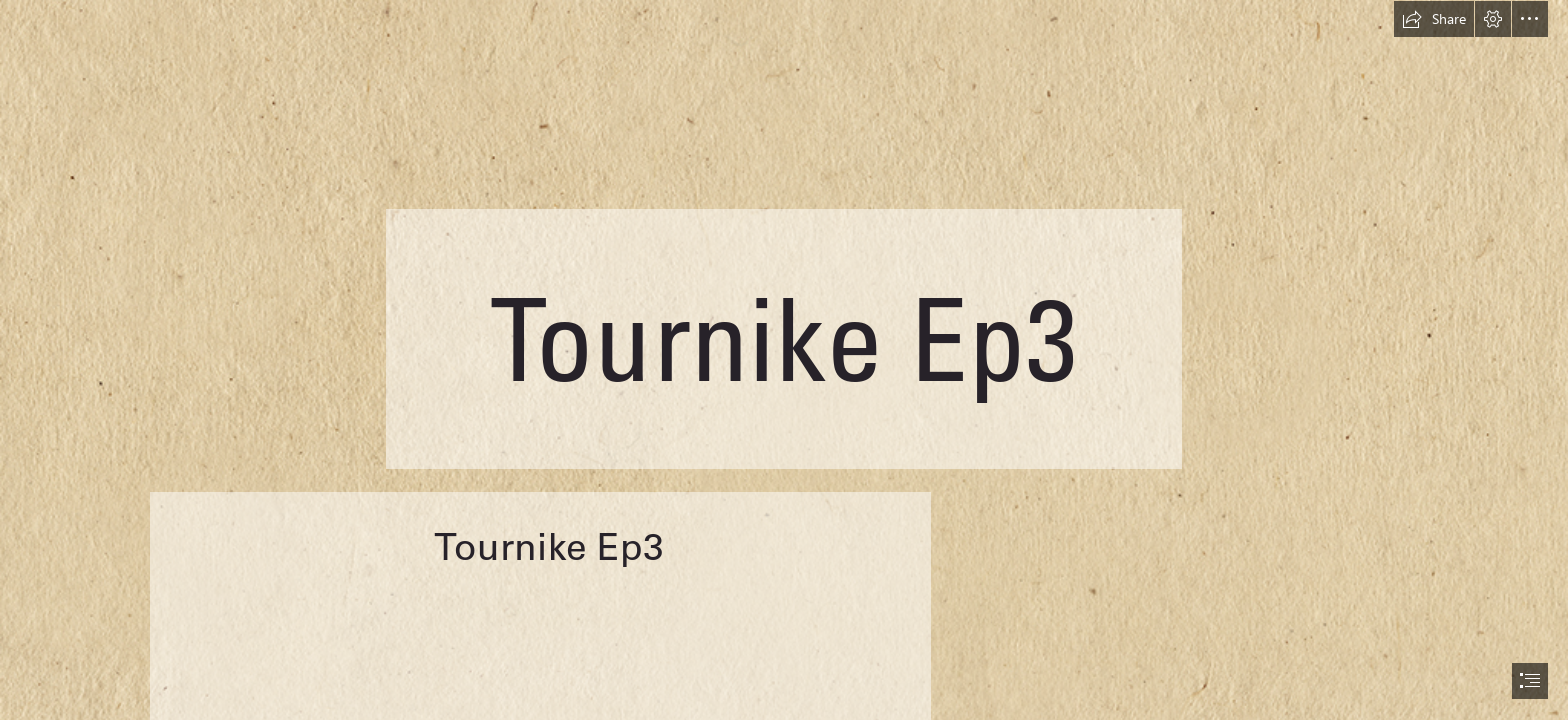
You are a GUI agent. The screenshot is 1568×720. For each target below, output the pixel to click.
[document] (784, 360)
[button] (1434, 19)
